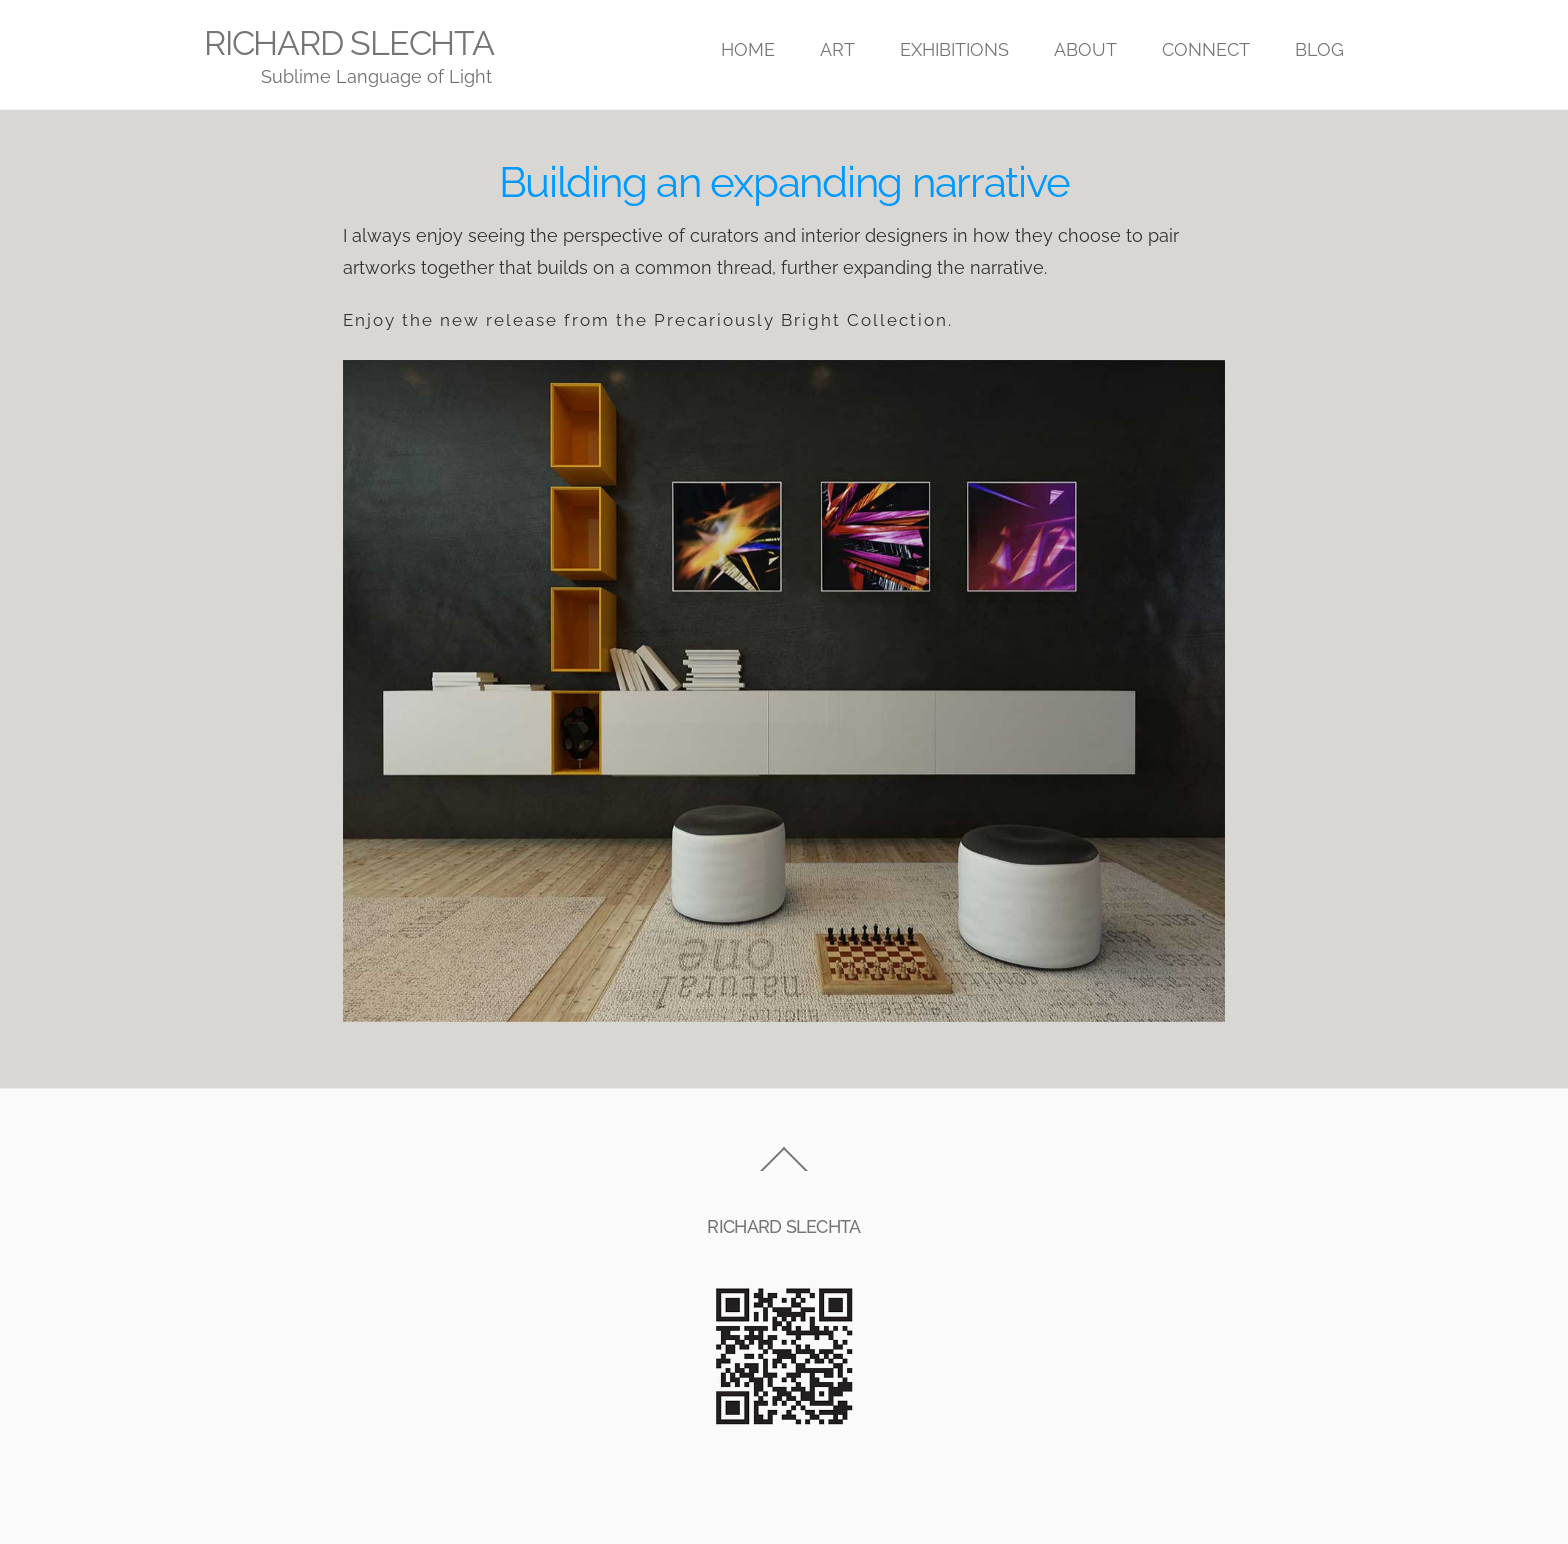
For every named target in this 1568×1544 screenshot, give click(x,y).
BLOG (1319, 49)
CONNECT (1206, 49)
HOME (748, 49)
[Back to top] (784, 1170)
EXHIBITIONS (954, 49)
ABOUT (1085, 49)
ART (837, 49)
